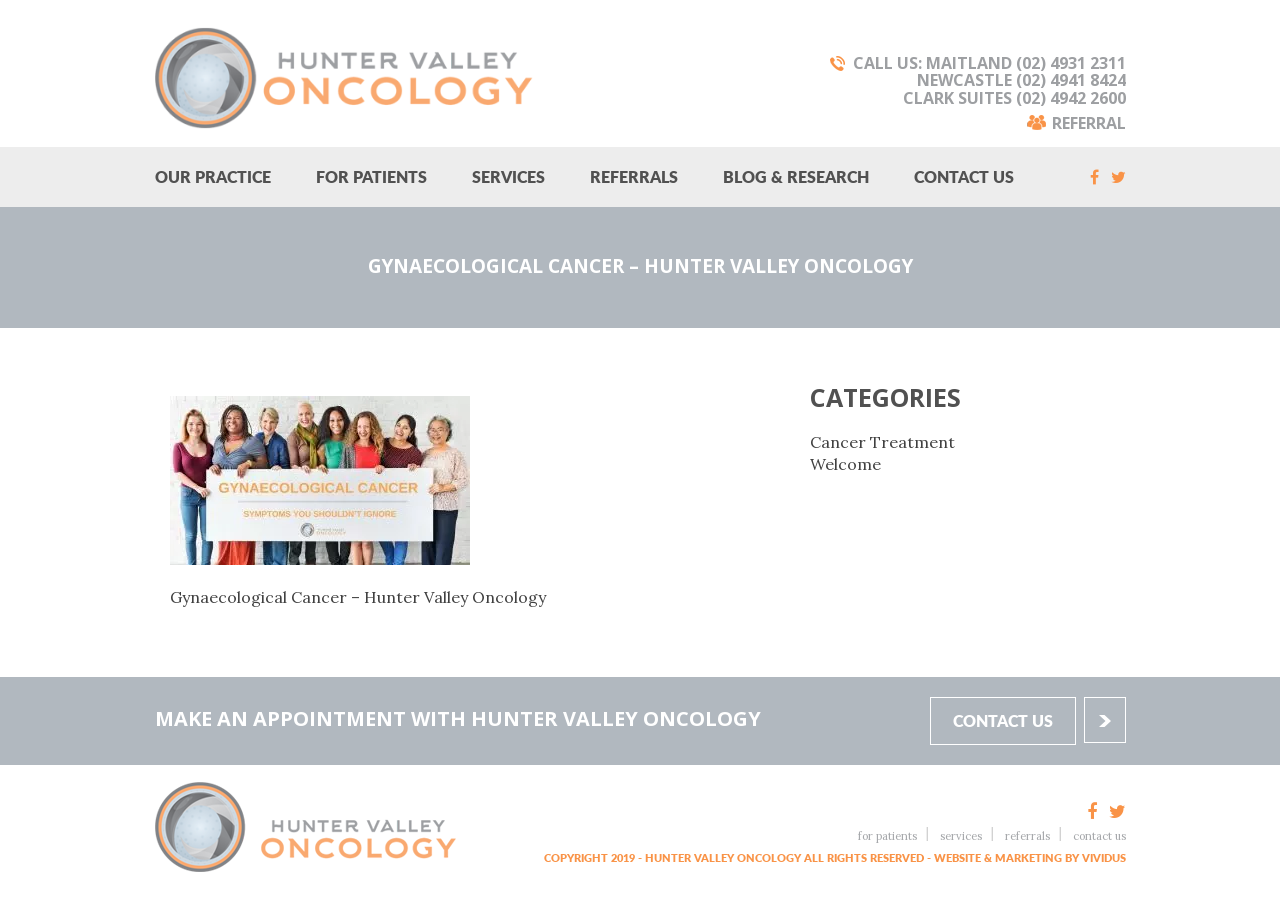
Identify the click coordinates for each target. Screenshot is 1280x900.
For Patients (371, 176)
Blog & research (796, 176)
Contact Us (964, 176)
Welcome (845, 464)
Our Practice (213, 176)
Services (508, 176)
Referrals (634, 176)
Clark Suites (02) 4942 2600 (1014, 98)
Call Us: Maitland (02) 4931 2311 (989, 63)
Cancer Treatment (882, 442)
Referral (1089, 121)
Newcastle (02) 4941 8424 (1021, 80)
